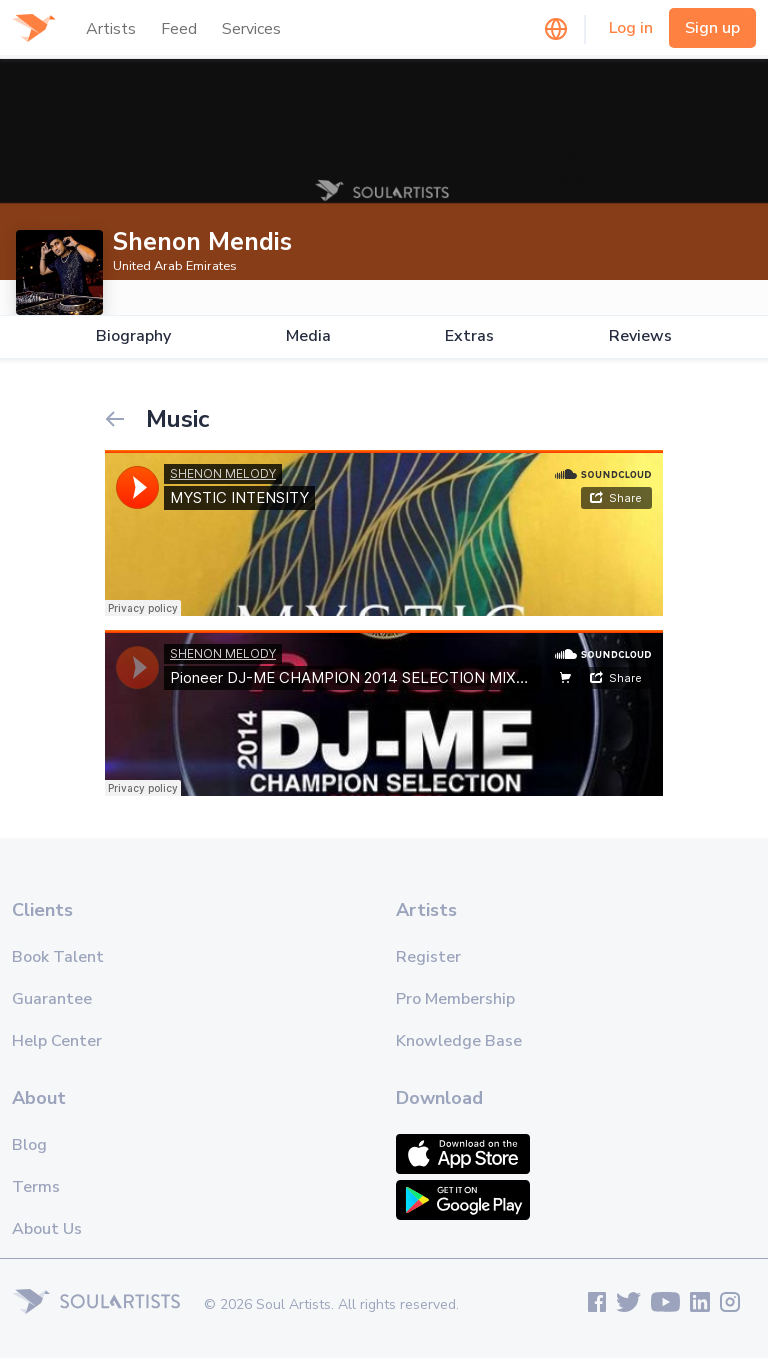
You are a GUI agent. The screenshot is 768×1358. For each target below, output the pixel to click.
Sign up (712, 28)
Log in (631, 28)
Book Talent (58, 957)
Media (308, 336)
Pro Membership (455, 999)
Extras (469, 336)
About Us (47, 1229)
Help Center (57, 1041)
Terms (36, 1187)
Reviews (640, 336)
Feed (179, 29)
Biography (133, 336)
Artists (111, 29)
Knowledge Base (459, 1041)
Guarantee (52, 999)
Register (428, 957)
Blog (29, 1145)
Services (251, 29)
